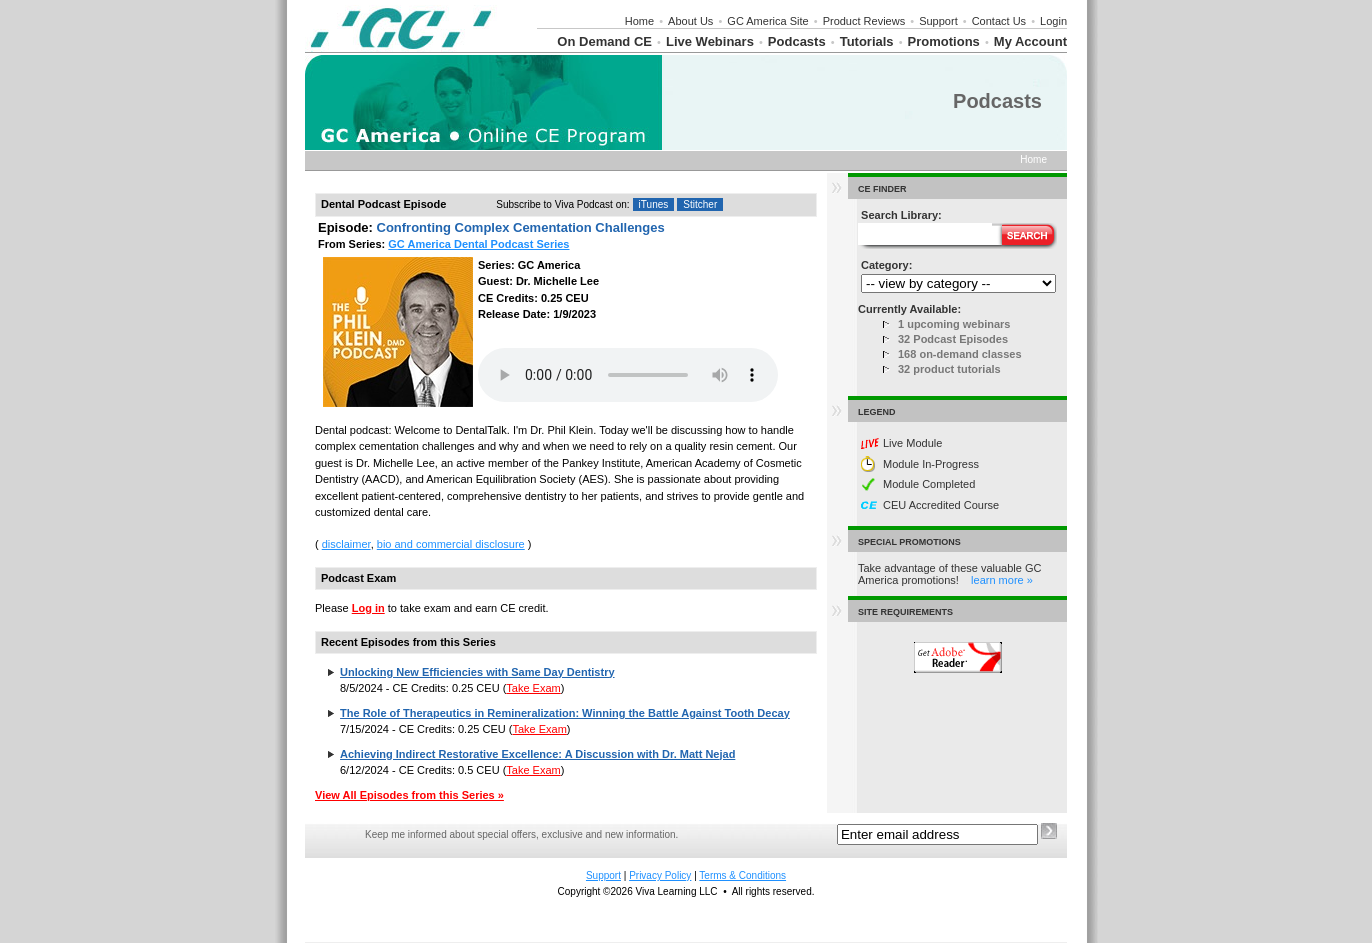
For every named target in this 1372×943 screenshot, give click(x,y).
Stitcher (700, 204)
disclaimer (346, 544)
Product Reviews (864, 21)
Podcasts (797, 41)
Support (938, 21)
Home (639, 21)
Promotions (944, 41)
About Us (690, 21)
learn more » (1002, 580)
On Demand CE (604, 41)
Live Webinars (710, 41)
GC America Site (767, 21)
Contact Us (999, 21)
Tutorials (867, 41)
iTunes (654, 204)
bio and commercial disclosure (451, 544)
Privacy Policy (660, 875)
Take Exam (533, 688)
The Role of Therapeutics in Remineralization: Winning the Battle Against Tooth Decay (565, 713)
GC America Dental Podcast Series (478, 244)
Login (1053, 21)
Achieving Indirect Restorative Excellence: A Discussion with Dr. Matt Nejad (537, 754)
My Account (1030, 41)
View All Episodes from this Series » (409, 795)
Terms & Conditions (742, 875)
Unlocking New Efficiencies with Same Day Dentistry (477, 672)
